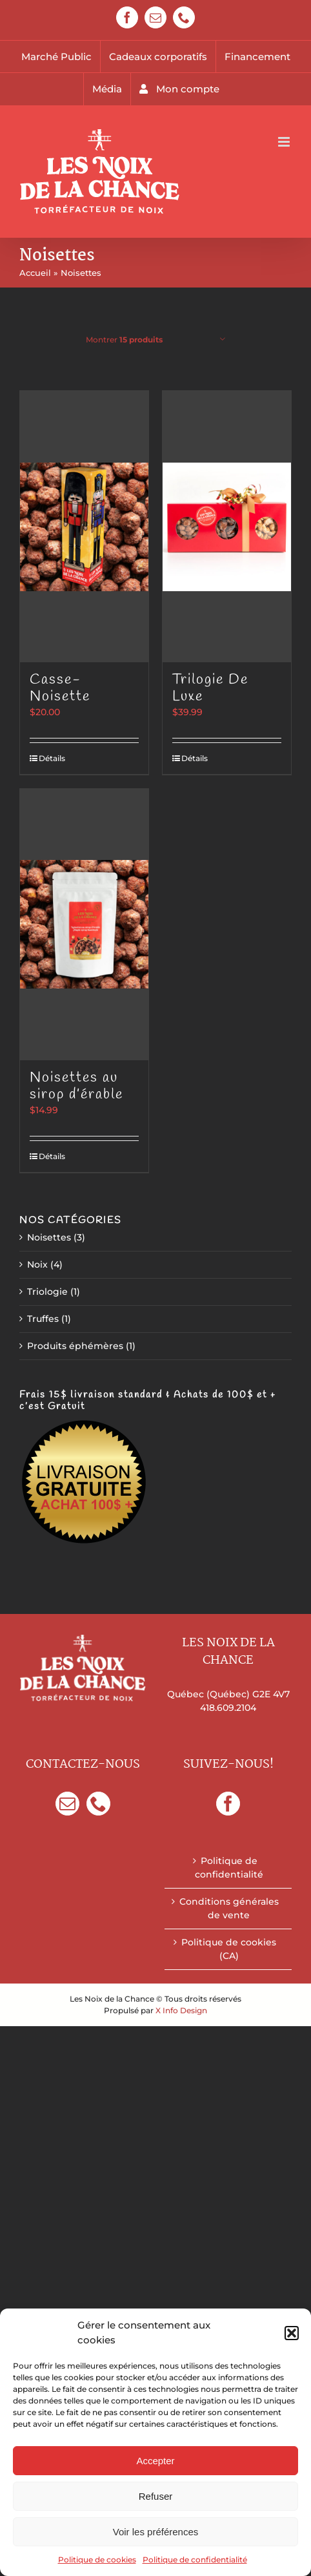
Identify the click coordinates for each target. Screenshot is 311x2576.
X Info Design (181, 2010)
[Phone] (98, 1804)
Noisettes (49, 1237)
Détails (52, 758)
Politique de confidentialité (195, 2559)
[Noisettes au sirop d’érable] (84, 924)
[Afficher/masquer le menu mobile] (285, 142)
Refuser (156, 2496)
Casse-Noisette (60, 688)
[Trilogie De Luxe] (227, 526)
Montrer (124, 339)
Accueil (35, 272)
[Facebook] (228, 1804)
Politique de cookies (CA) (228, 1949)
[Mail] (67, 1804)
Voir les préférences (156, 2531)
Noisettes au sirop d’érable (76, 1086)
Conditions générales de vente (229, 1908)
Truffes (43, 1319)
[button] (291, 2333)
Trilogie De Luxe (210, 688)
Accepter (155, 2460)
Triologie (47, 1291)
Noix (37, 1264)
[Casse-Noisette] (84, 526)
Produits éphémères (75, 1346)
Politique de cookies (97, 2559)
